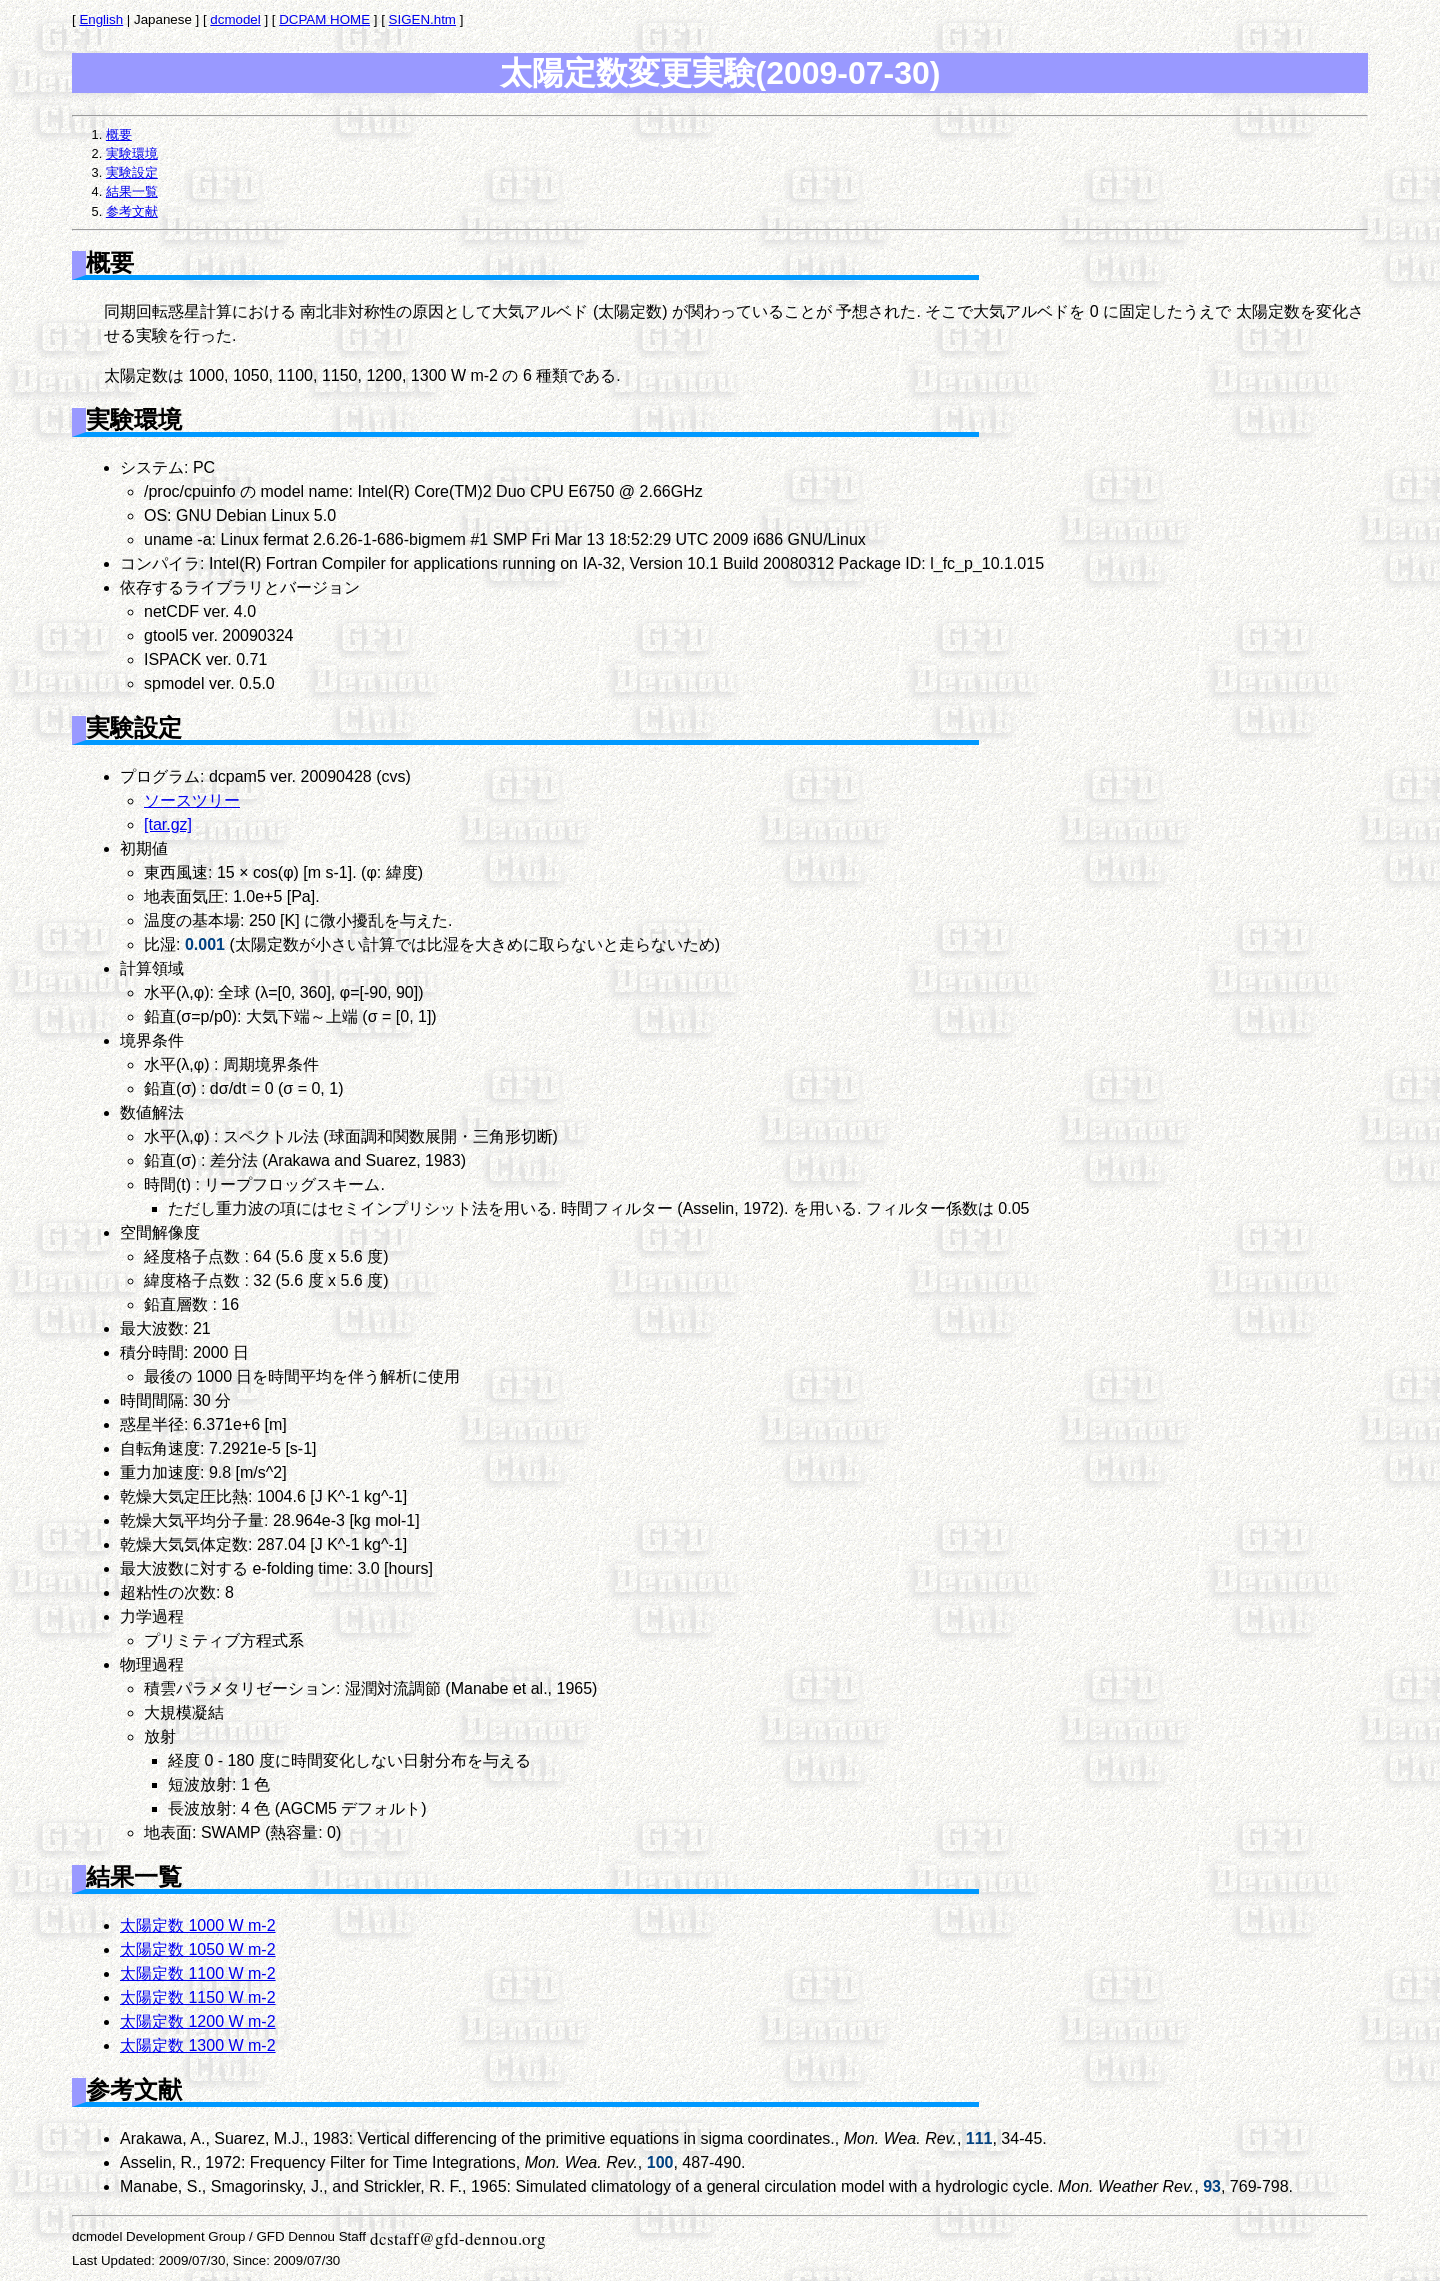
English (101, 19)
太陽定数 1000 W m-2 (198, 1925)
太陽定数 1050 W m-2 (198, 1949)
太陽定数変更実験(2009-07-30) (720, 73)
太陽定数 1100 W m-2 (198, 1973)
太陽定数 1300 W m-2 (198, 2045)
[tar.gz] (168, 824)
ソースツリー (192, 800)
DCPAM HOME (324, 19)
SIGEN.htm (422, 19)
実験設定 (132, 172)
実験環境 (132, 153)
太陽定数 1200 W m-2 (198, 2021)
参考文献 (132, 211)
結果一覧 (132, 191)
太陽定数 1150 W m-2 (198, 1997)
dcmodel (235, 19)
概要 (119, 134)
